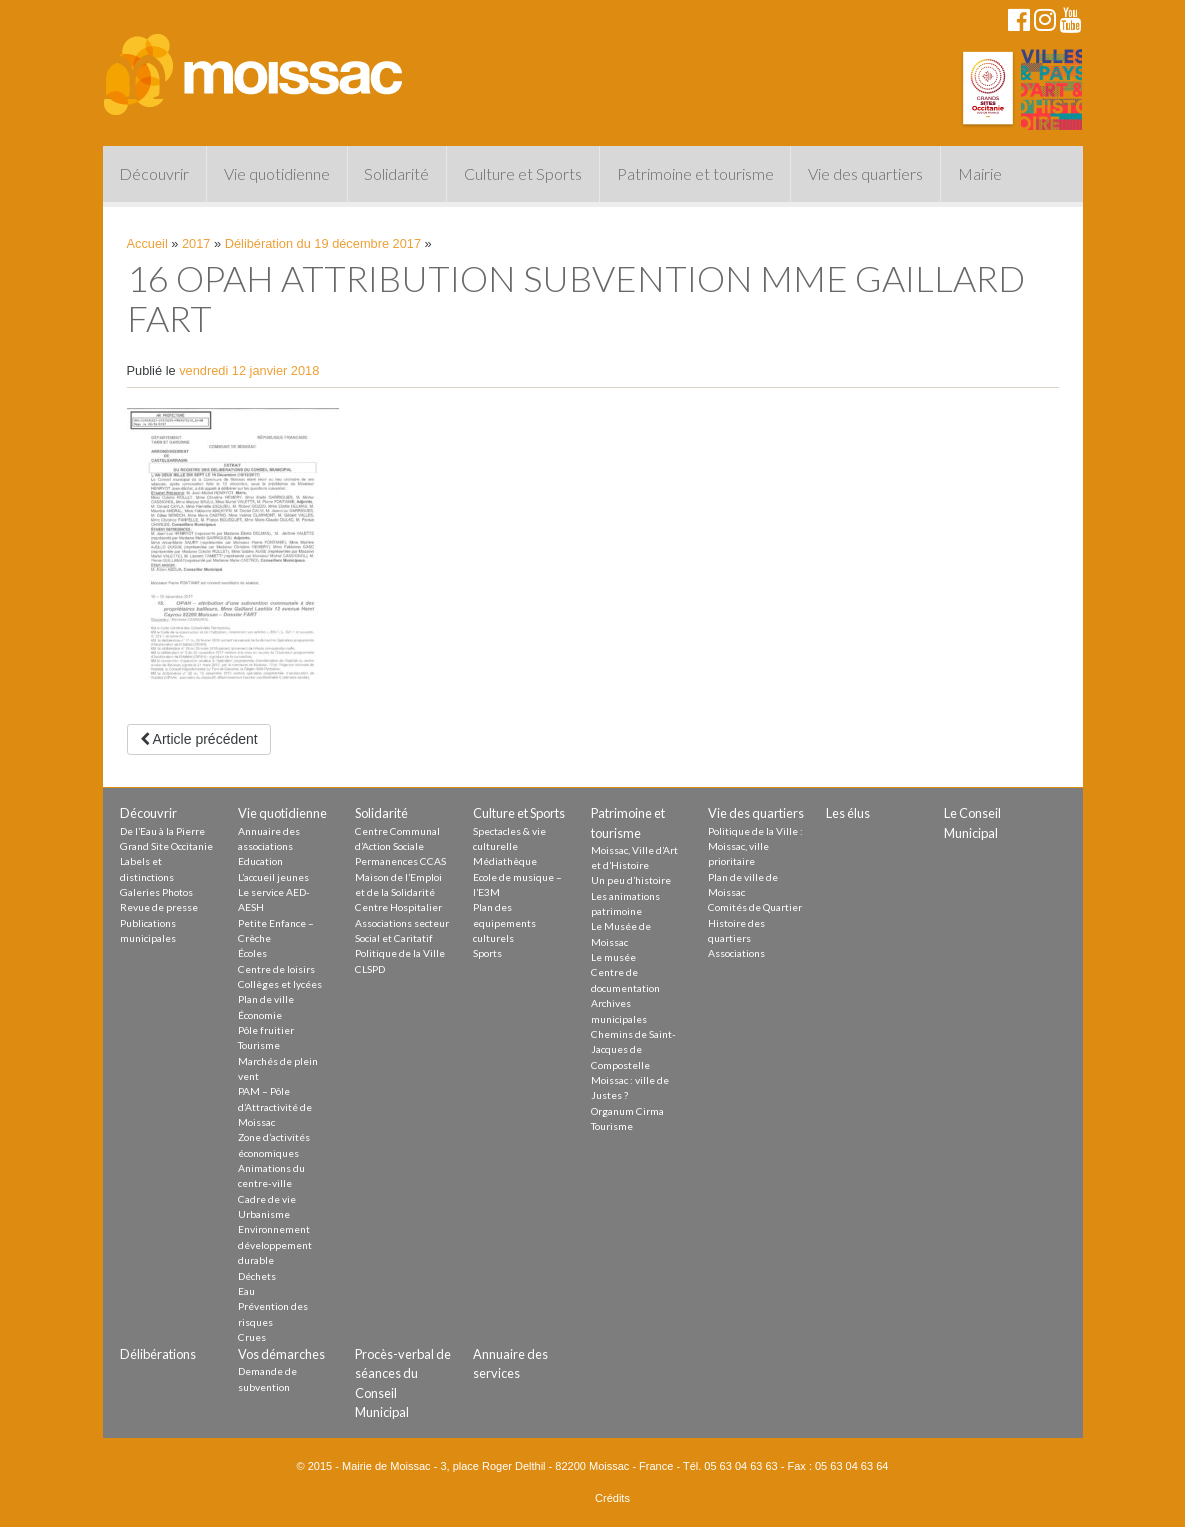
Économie (260, 1015)
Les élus (848, 813)
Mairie (980, 173)
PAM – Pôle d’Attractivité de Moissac (275, 1106)
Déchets (257, 1276)
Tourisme (259, 1045)
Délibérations (158, 1354)
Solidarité (396, 173)
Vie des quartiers (865, 173)
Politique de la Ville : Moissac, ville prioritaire (755, 846)
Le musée (613, 957)
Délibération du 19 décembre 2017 (323, 243)
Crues (252, 1337)
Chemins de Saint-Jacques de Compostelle (633, 1049)
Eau (246, 1291)
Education (260, 861)
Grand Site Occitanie (166, 846)
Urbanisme (264, 1214)
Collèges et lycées (280, 984)
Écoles (252, 953)
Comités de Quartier (755, 907)
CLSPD (370, 969)
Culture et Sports (523, 173)
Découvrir (154, 173)
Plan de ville (266, 999)
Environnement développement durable (275, 1244)
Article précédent (199, 739)
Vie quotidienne (277, 173)
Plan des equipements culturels (504, 922)
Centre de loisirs (276, 969)
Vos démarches (281, 1354)
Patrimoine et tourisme (695, 173)
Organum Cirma (627, 1111)
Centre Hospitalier (398, 907)
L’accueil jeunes (273, 877)
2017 (196, 243)
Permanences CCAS (400, 861)
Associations (736, 953)
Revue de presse (159, 907)
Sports (487, 953)
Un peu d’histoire (631, 880)
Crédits (612, 1498)
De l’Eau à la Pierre (162, 831)
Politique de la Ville (400, 953)
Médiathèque (505, 861)
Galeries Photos (156, 892)
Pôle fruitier (266, 1030)
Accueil (147, 243)
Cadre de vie (267, 1199)
